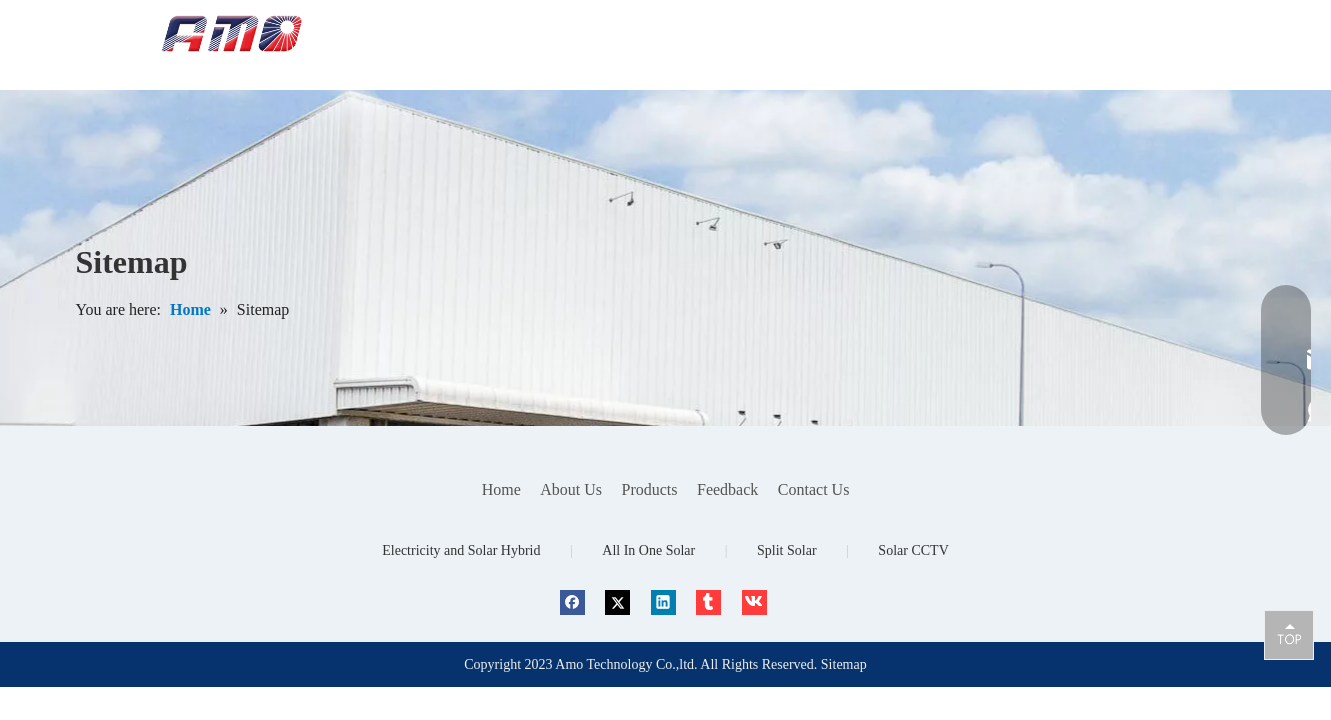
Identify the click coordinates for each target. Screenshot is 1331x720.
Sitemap (844, 664)
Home (501, 489)
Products (650, 489)
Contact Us (814, 489)
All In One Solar (648, 550)
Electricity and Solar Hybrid (461, 550)
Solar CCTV (913, 550)
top (1289, 634)
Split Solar (787, 550)
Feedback (727, 489)
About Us (571, 489)
